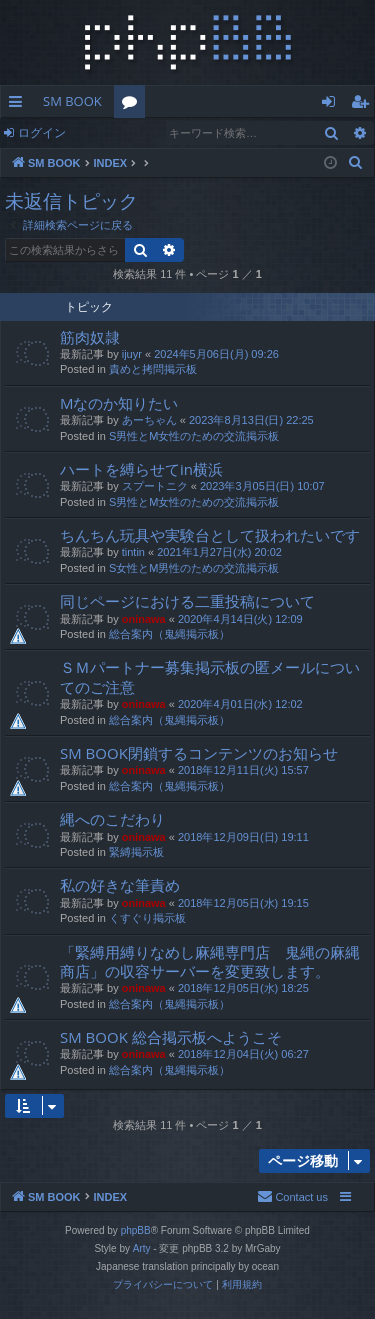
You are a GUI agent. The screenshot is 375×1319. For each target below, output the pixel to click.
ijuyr (132, 354)
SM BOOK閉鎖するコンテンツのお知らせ (199, 753)
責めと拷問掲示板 (153, 369)
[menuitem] (356, 163)
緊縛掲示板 (136, 852)
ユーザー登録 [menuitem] (364, 105)
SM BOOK (72, 101)
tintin (133, 552)
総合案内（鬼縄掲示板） (169, 634)
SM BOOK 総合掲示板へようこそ (171, 1037)
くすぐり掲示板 (147, 918)
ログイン (42, 132)
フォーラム (133, 105)
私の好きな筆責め (120, 885)
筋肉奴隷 (90, 337)
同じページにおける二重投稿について (187, 601)
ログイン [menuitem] (333, 105)
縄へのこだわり (112, 819)
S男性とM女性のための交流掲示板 (194, 436)
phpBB (136, 1230)
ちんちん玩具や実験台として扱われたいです (210, 535)
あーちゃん (149, 420)
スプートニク (155, 486)
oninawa (144, 619)
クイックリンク (19, 105)
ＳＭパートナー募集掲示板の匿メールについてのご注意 (210, 676)
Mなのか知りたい (119, 403)
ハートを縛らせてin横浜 (141, 469)
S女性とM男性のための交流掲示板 (194, 568)
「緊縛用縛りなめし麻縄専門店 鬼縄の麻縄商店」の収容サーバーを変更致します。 (210, 961)
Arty (142, 1248)
